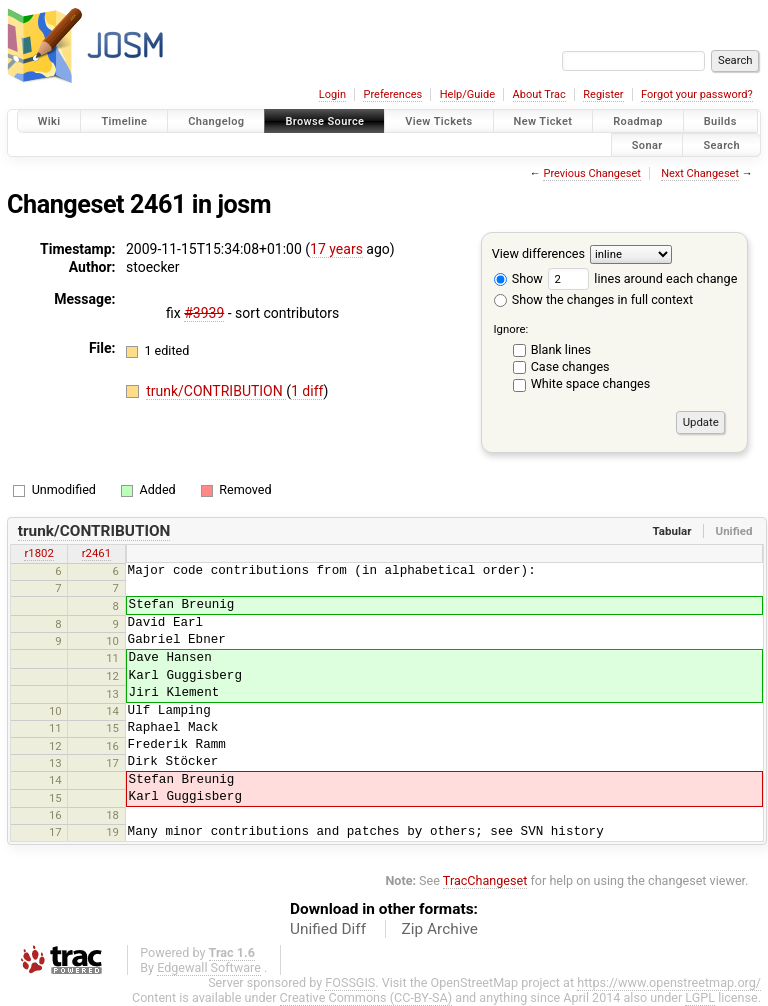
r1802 (38, 553)
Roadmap (638, 121)
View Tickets (438, 121)
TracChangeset (485, 880)
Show (518, 278)
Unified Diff (328, 929)
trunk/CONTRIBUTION (216, 391)
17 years (336, 249)
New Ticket (543, 121)
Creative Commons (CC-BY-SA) (366, 997)
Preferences (392, 94)
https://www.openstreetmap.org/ (669, 982)
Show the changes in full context (593, 299)
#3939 (204, 313)
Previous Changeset (591, 173)
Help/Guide (467, 94)
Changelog (216, 121)
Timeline (124, 121)
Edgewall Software (209, 967)
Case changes (570, 366)
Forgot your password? (697, 94)
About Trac (539, 94)
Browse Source (324, 121)
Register (603, 94)
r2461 (96, 553)
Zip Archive (440, 929)
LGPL (700, 997)
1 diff (307, 391)
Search (721, 144)
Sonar (647, 144)
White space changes (591, 383)
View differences (538, 253)
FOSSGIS (350, 982)
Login (332, 94)
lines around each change (642, 278)
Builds (720, 121)
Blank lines (561, 349)
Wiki (49, 121)
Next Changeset (700, 173)
